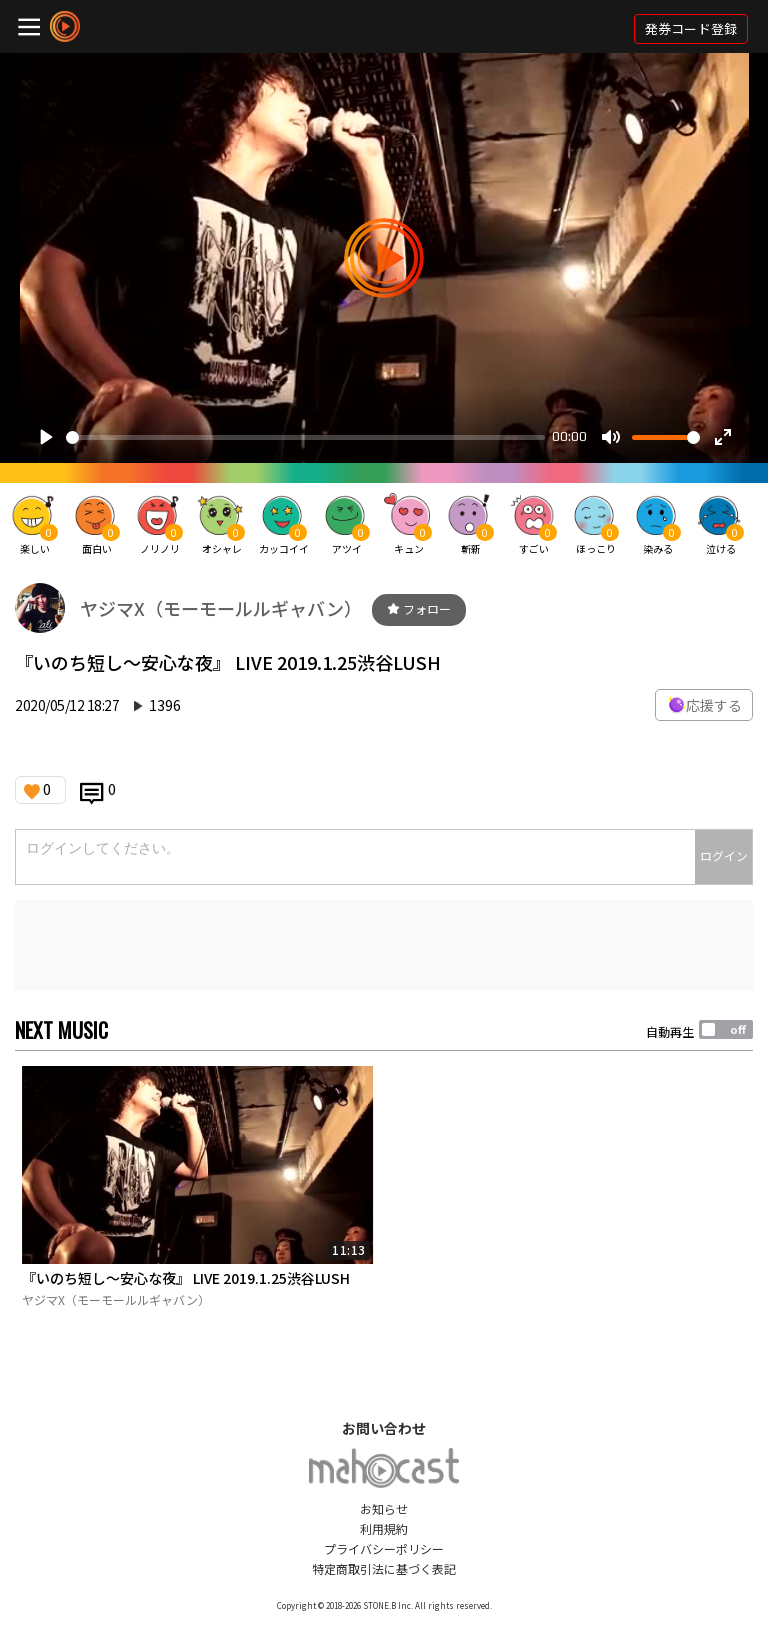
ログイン (724, 855)
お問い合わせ (384, 1428)
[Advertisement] (384, 945)
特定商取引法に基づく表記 (384, 1568)
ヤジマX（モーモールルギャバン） (221, 608)
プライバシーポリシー (384, 1548)
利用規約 (384, 1528)
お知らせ (384, 1508)
